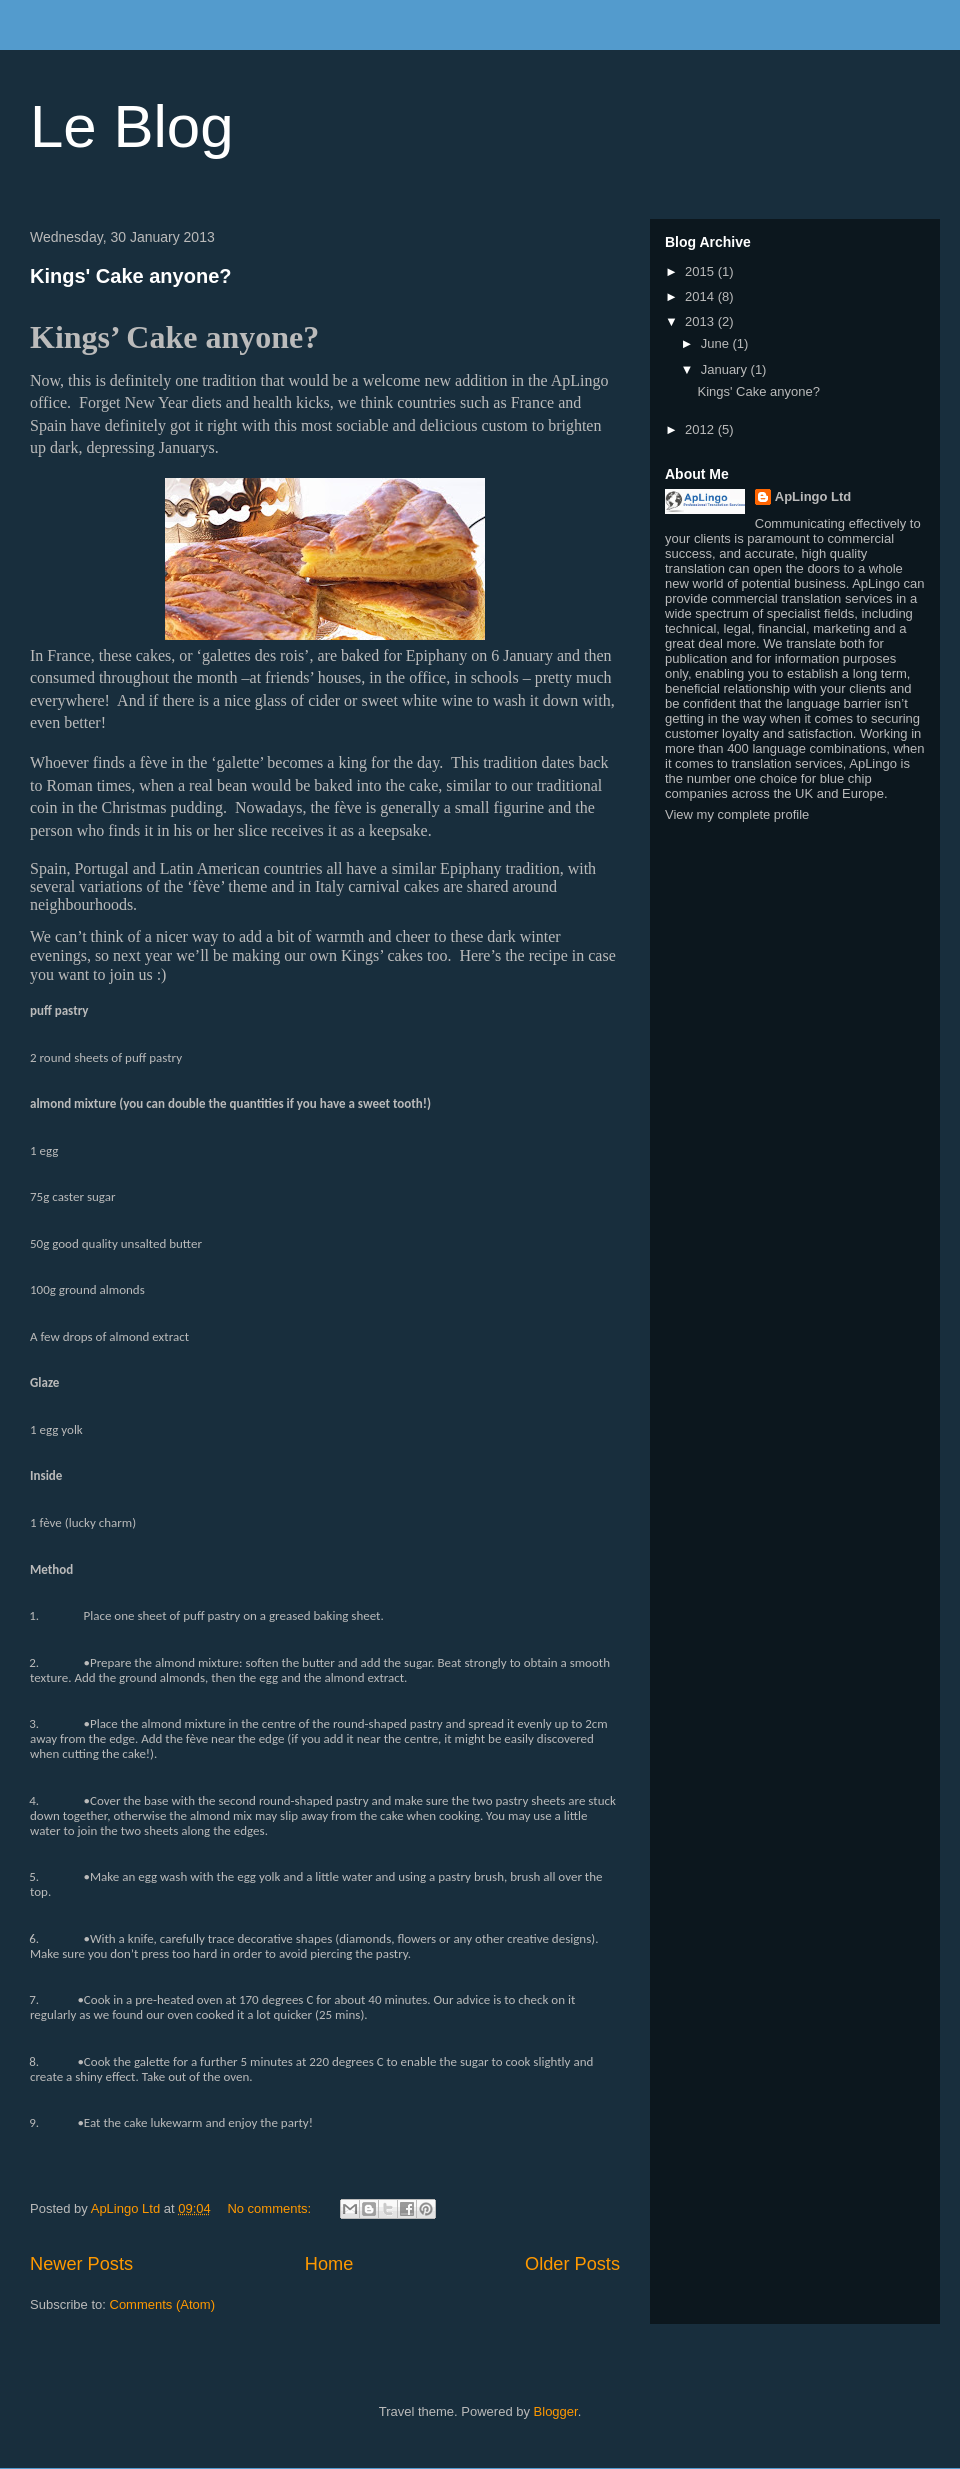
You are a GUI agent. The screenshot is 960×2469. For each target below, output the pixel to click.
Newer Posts (81, 2264)
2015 (701, 271)
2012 (701, 429)
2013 (701, 321)
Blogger (556, 2411)
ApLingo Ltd (813, 496)
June (717, 343)
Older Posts (572, 2264)
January (726, 369)
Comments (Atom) (162, 2304)
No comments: (270, 2208)
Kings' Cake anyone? (130, 276)
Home (329, 2264)
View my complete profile (737, 814)
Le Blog (132, 126)
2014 (701, 296)
